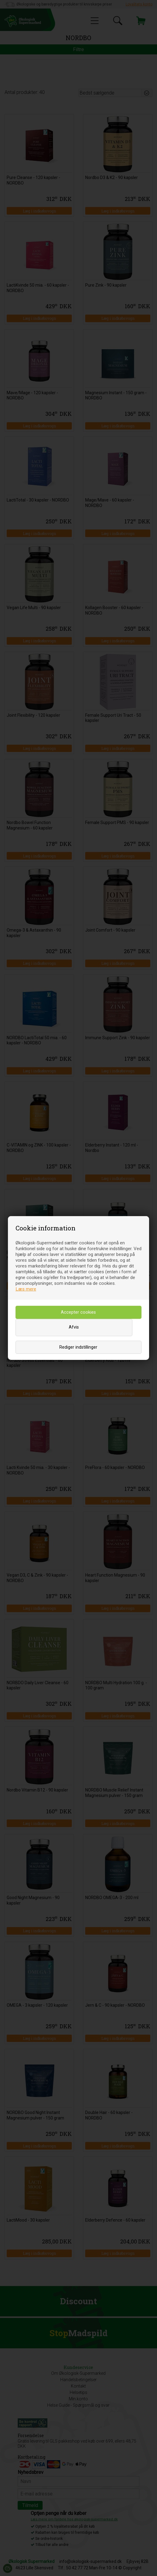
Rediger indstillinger (78, 1347)
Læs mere (26, 1289)
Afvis (74, 1327)
